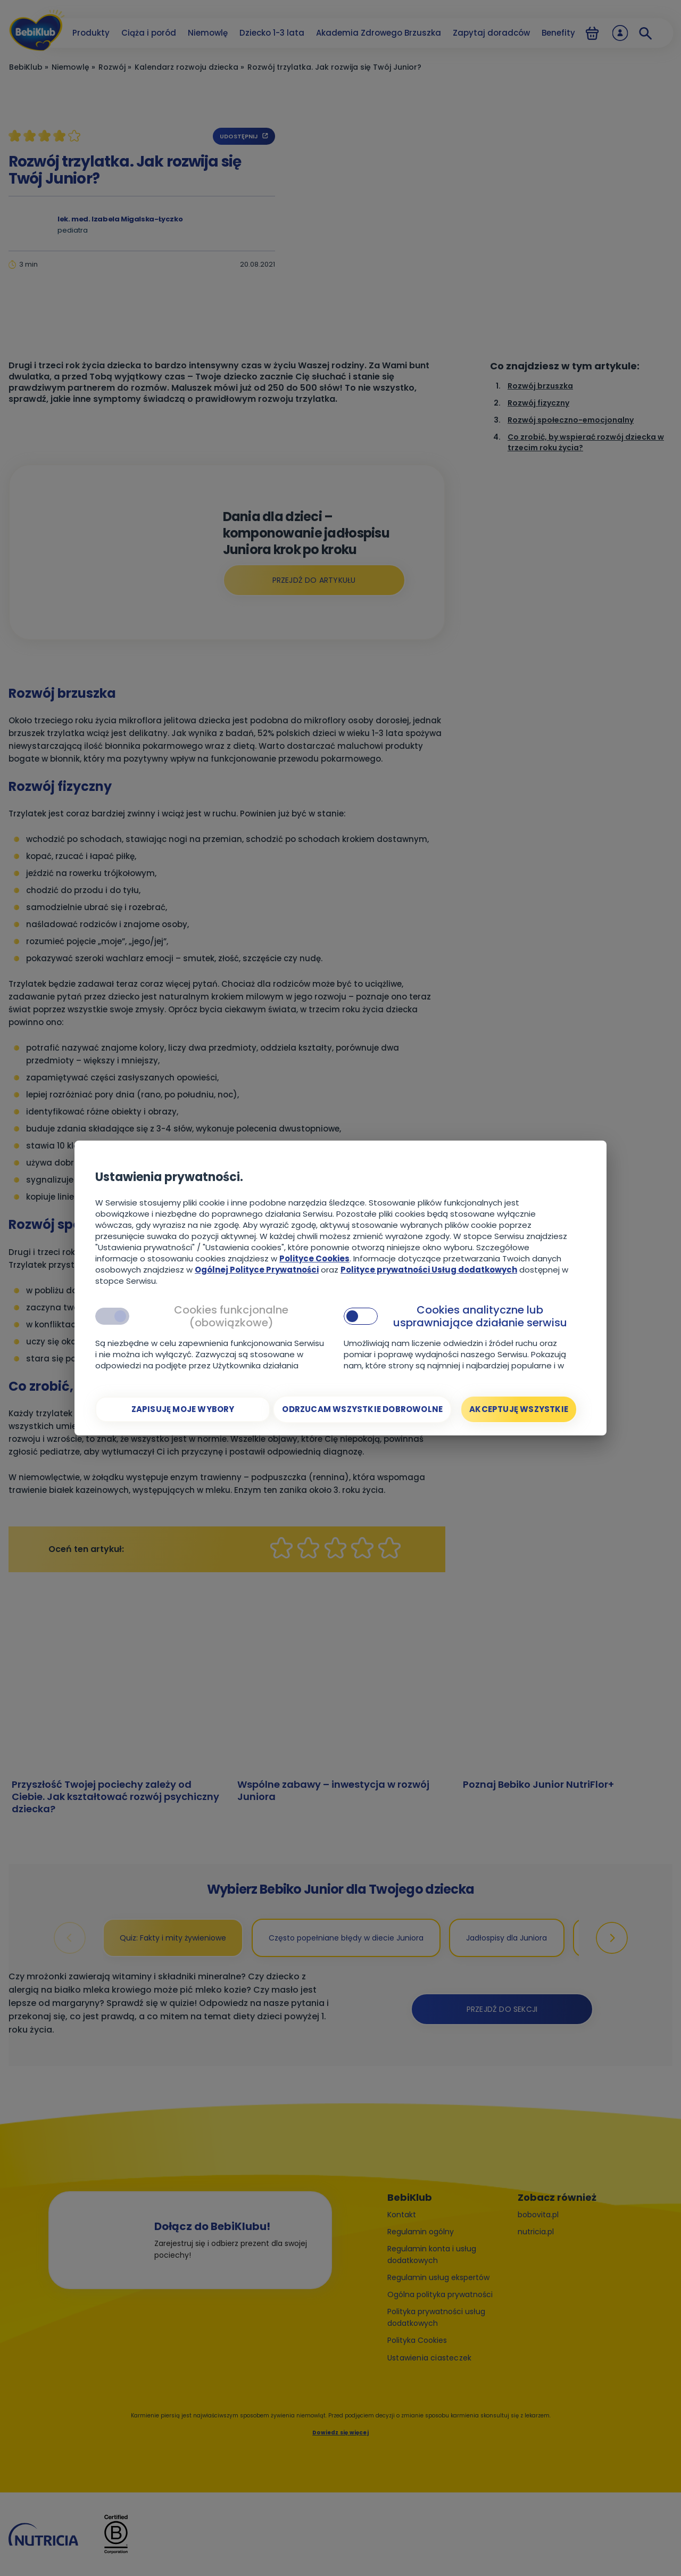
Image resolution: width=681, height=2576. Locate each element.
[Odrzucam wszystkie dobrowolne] (362, 1409)
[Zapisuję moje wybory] (182, 1409)
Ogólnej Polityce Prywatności (257, 1269)
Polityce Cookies (314, 1258)
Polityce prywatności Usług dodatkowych (428, 1269)
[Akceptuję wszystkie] (518, 1409)
